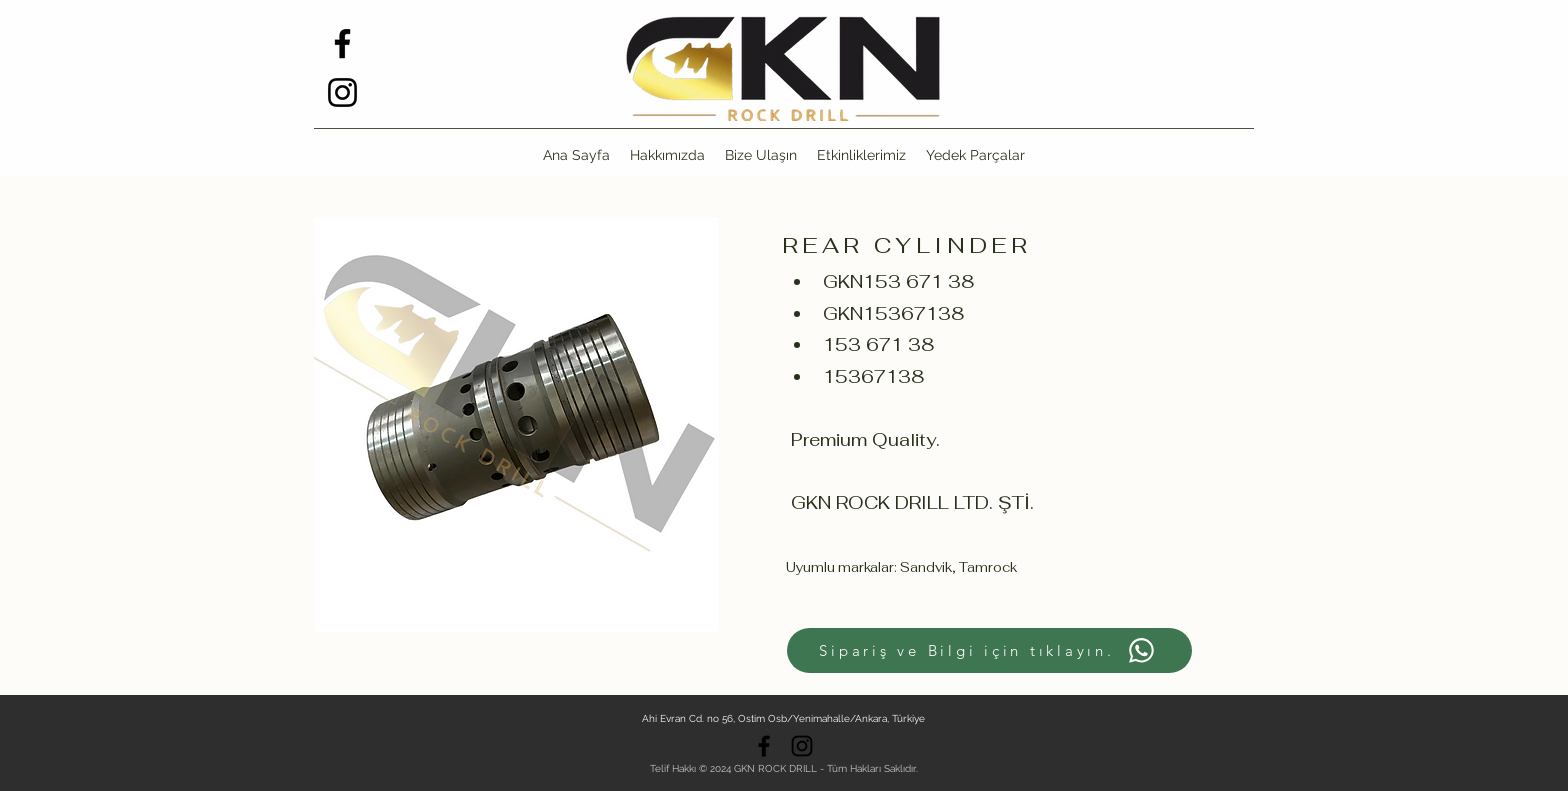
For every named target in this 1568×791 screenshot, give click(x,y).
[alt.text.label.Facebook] (342, 43)
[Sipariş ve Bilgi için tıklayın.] (989, 650)
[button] (975, 155)
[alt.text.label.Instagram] (342, 92)
